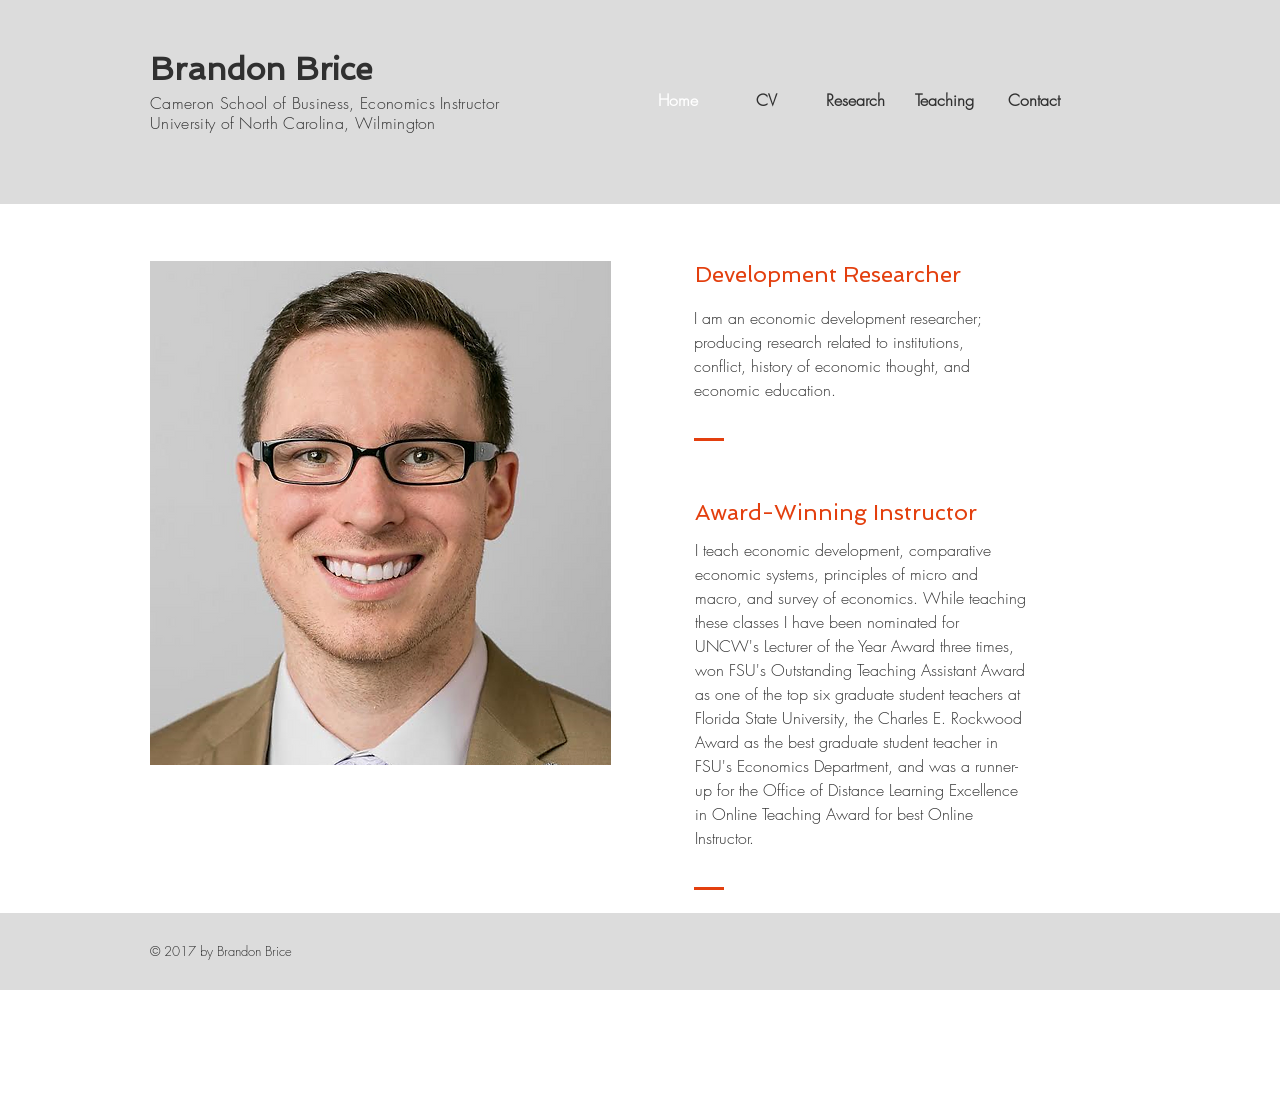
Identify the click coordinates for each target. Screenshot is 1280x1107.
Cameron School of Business (249, 103)
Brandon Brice (261, 69)
